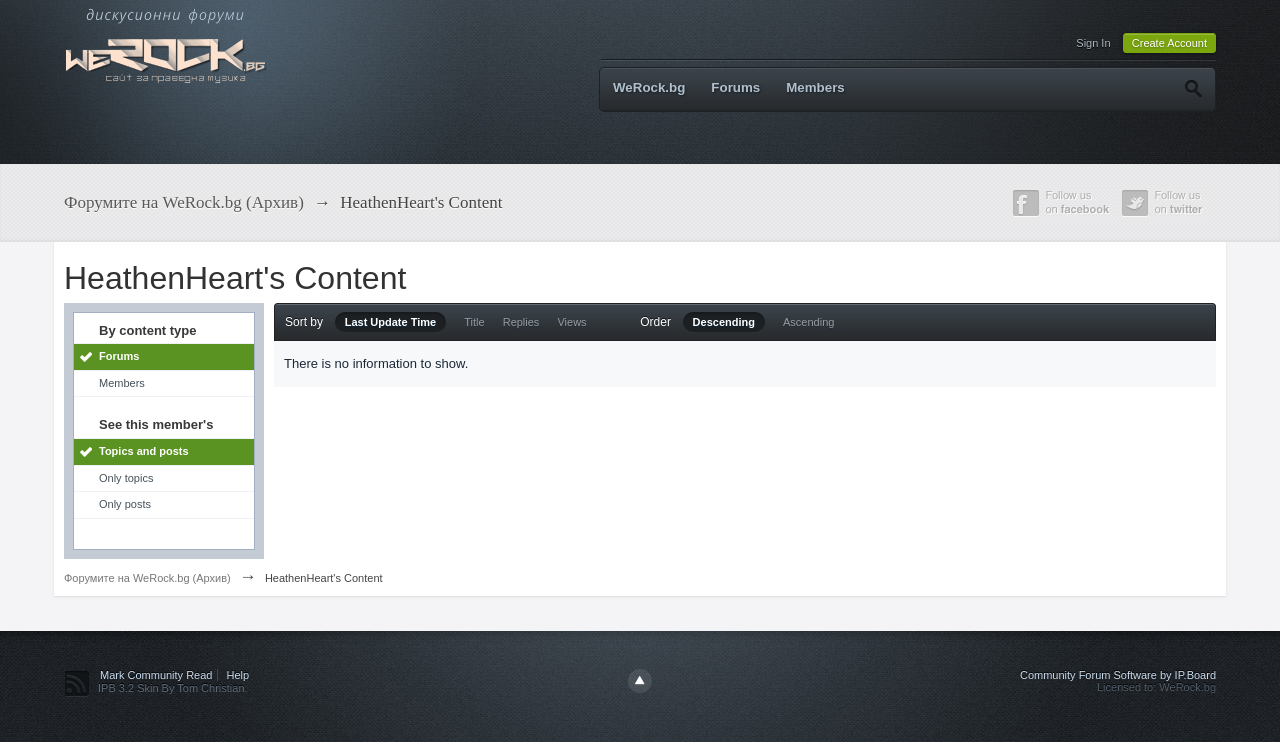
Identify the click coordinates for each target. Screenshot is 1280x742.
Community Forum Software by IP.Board (1118, 675)
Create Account (1169, 43)
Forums (735, 87)
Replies (521, 322)
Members (815, 87)
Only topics (126, 478)
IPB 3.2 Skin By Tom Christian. (173, 688)
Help (238, 675)
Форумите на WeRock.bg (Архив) (147, 578)
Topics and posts (144, 451)
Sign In (1093, 43)
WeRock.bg (649, 87)
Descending (724, 322)
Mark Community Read (156, 675)
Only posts (125, 504)
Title (474, 322)
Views (571, 322)
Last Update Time (391, 322)
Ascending (808, 322)
